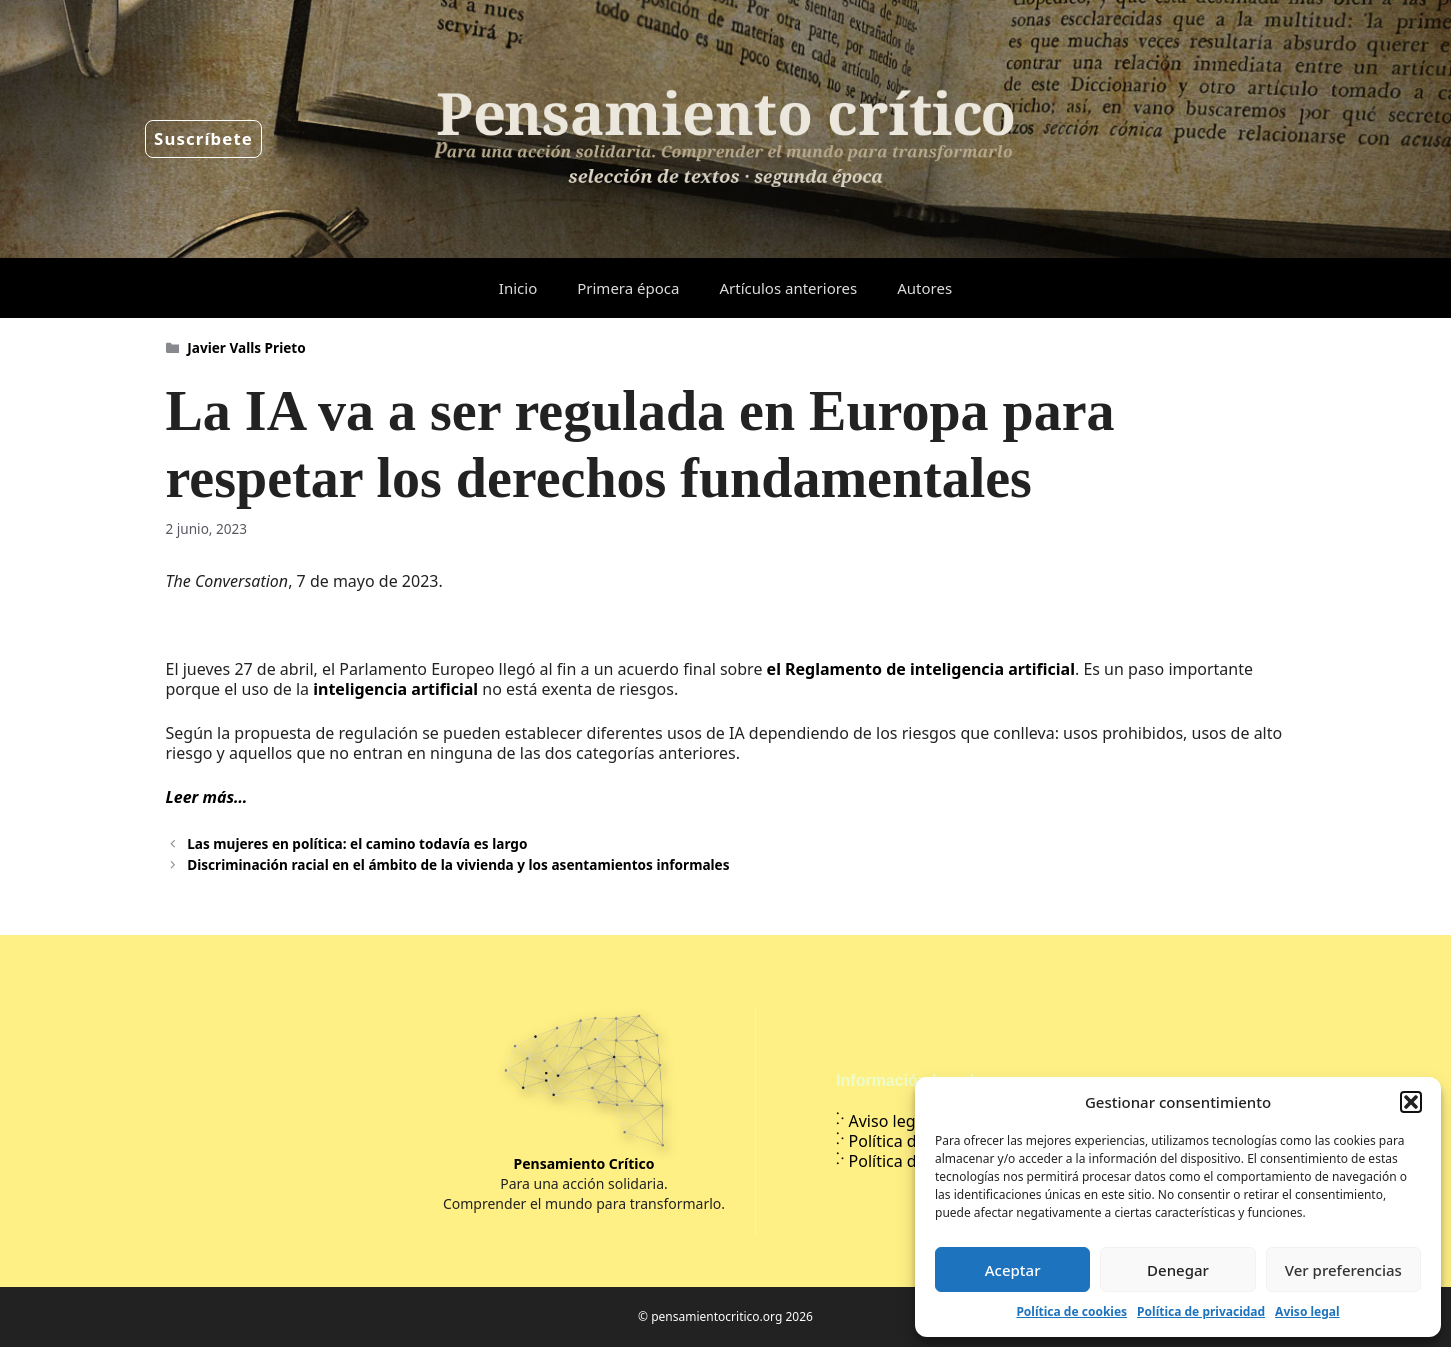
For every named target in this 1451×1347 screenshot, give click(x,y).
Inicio (518, 288)
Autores (924, 288)
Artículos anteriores (788, 288)
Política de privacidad (1201, 1311)
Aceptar (1013, 1270)
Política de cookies (1071, 1311)
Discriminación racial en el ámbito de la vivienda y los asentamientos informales (458, 864)
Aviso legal (1307, 1311)
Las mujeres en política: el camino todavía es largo (357, 843)
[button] (1411, 1102)
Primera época (628, 288)
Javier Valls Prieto (246, 347)
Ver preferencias (1343, 1270)
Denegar (1178, 1270)
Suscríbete (203, 138)
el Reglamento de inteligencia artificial (921, 669)
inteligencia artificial (395, 689)
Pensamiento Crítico (584, 1163)
